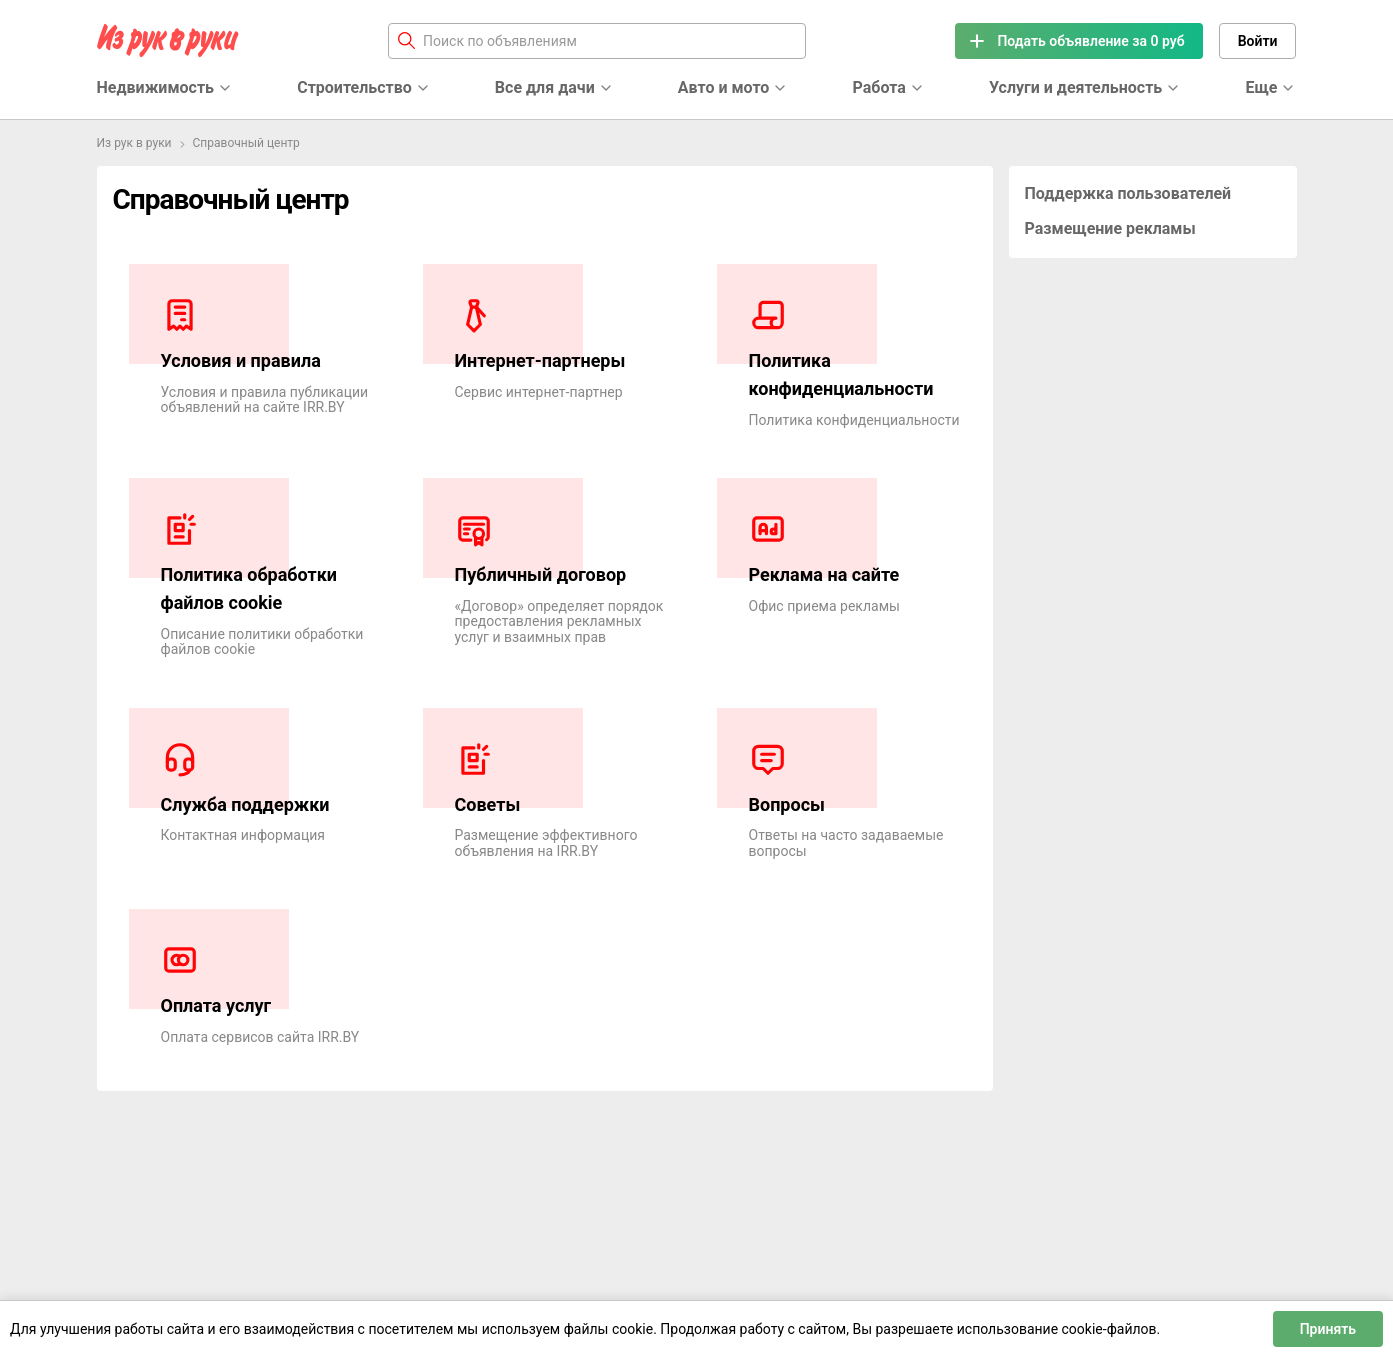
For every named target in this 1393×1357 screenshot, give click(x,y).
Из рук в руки (134, 143)
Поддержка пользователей (1128, 193)
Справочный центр (246, 143)
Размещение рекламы (1110, 228)
